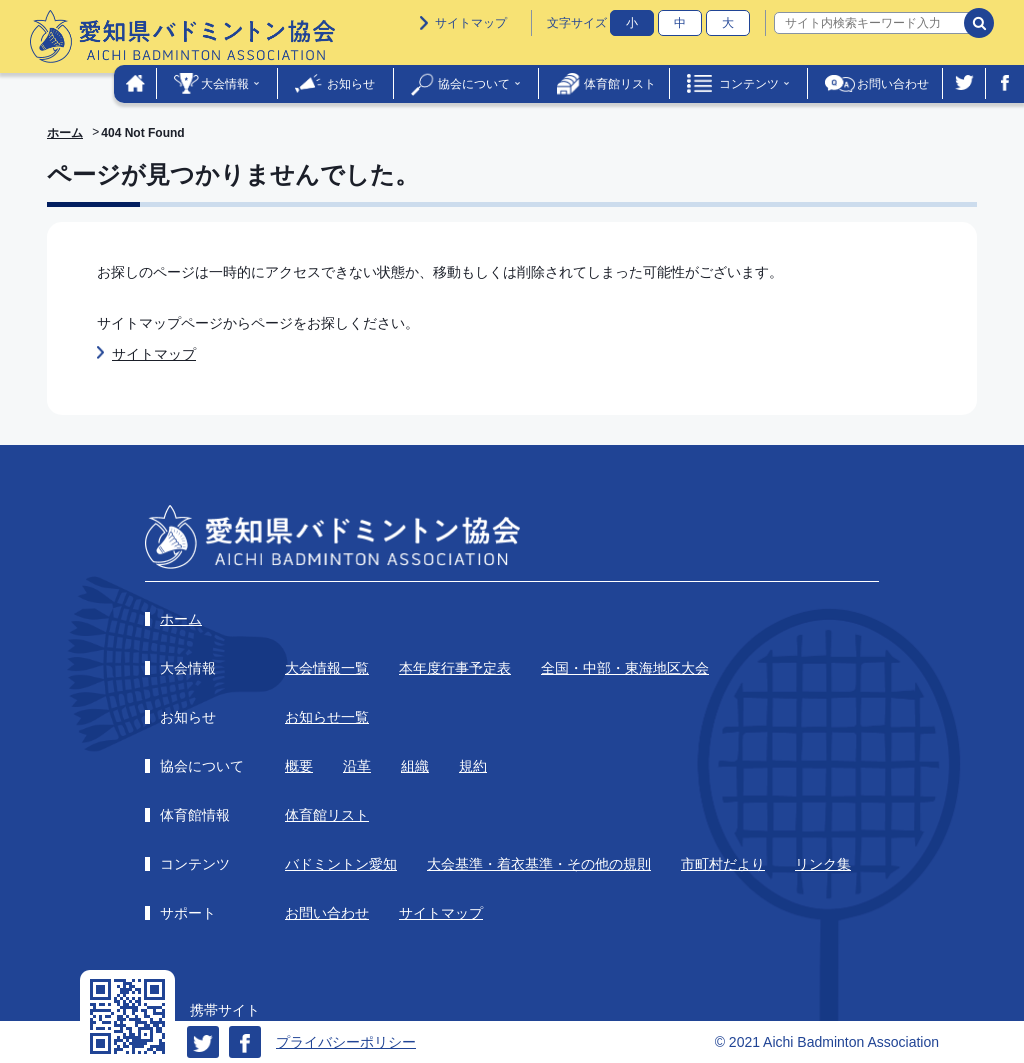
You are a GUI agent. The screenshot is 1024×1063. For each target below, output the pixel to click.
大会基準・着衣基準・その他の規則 (539, 864)
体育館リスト (620, 84)
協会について (474, 84)
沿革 (357, 766)
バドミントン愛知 (341, 864)
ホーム (65, 133)
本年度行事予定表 (455, 668)
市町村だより (723, 864)
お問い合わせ (893, 84)
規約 (473, 766)
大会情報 (225, 84)
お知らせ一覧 (327, 717)
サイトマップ (471, 23)
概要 (299, 766)
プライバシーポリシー (346, 1042)
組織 (415, 766)
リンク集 (823, 864)
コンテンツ (749, 84)
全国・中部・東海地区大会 (625, 668)
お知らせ (351, 84)
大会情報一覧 (327, 668)
